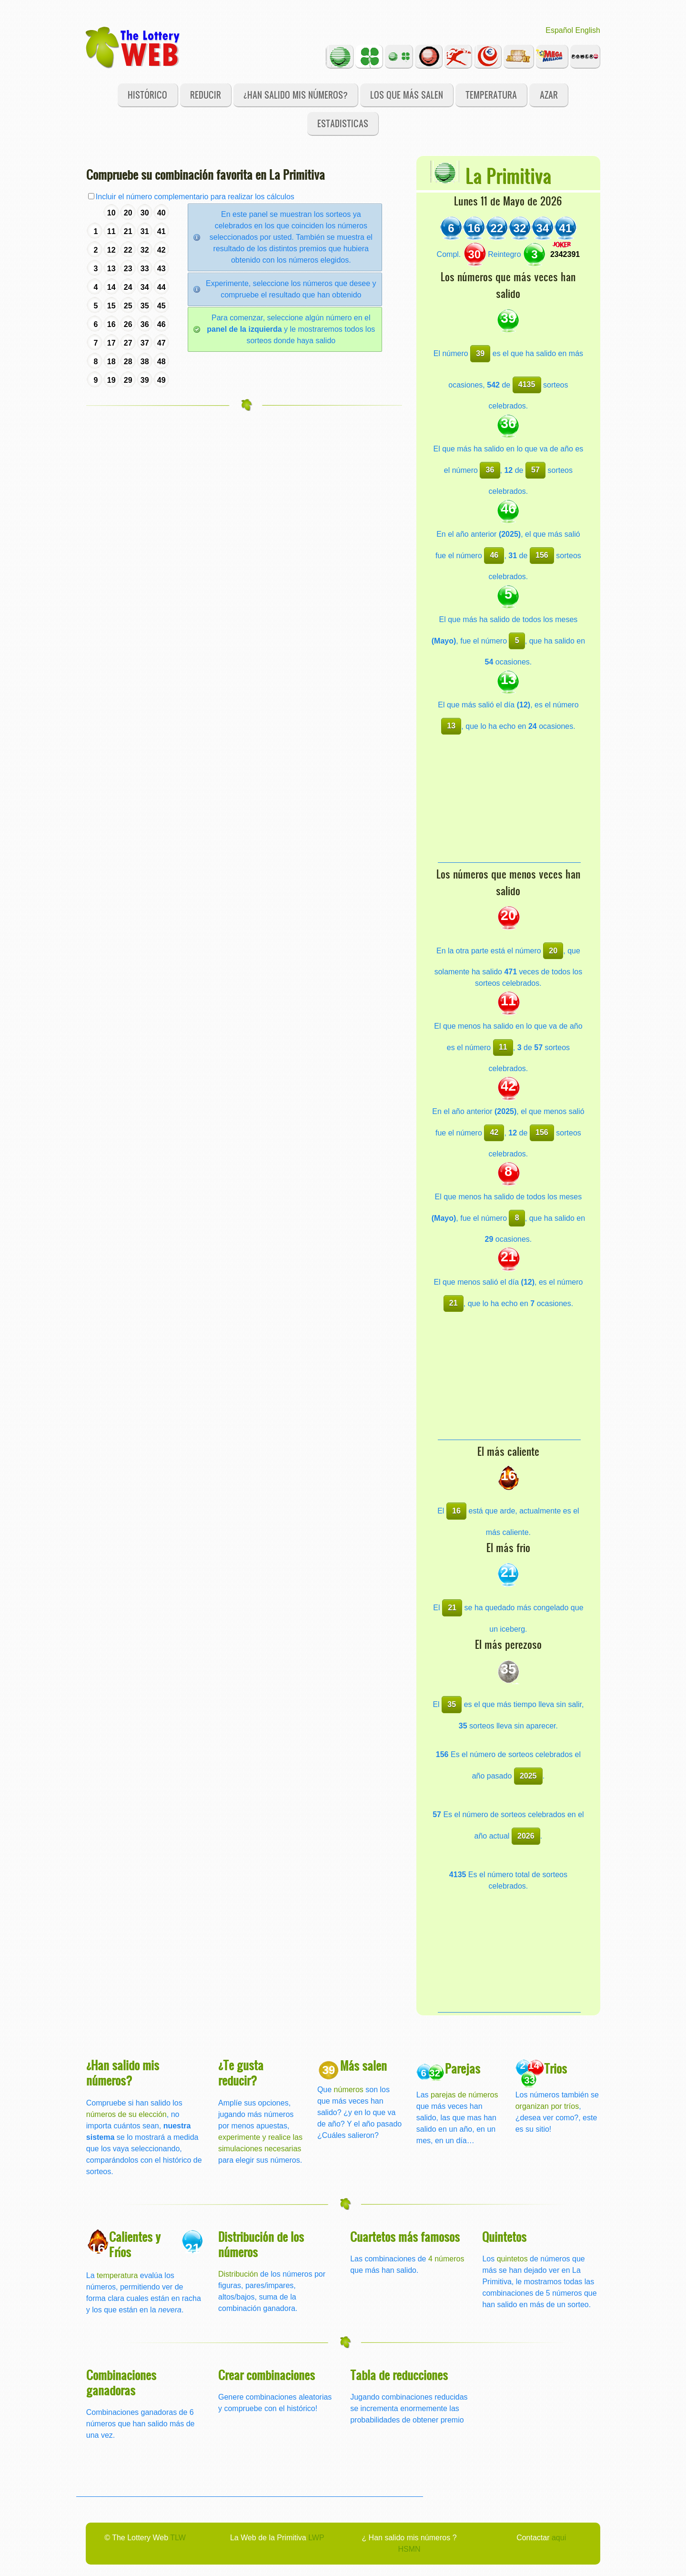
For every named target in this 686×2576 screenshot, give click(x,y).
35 (451, 1704)
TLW (178, 2538)
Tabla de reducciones (399, 2374)
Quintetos (504, 2236)
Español (559, 30)
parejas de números (464, 2095)
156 (541, 555)
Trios (555, 2068)
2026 (526, 1836)
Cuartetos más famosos (405, 2236)
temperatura (117, 2275)
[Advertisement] (509, 802)
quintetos (512, 2259)
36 (490, 470)
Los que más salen (406, 95)
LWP (316, 2538)
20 (553, 951)
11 (503, 1047)
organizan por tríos (547, 2106)
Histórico (147, 95)
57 (535, 470)
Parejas (462, 2068)
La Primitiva (508, 175)
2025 (528, 1776)
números (348, 2089)
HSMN (409, 2549)
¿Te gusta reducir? (240, 2072)
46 (494, 555)
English (587, 30)
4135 (526, 384)
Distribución (238, 2274)
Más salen (363, 2065)
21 (453, 1303)
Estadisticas (342, 123)
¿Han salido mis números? (295, 95)
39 (480, 353)
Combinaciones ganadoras (121, 2382)
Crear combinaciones (266, 2374)
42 (494, 1132)
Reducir (205, 95)
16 (456, 1511)
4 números (446, 2259)
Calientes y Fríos (135, 2244)
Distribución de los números (261, 2244)
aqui (559, 2538)
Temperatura (491, 95)
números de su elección (126, 2114)
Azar (549, 95)
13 (451, 726)
